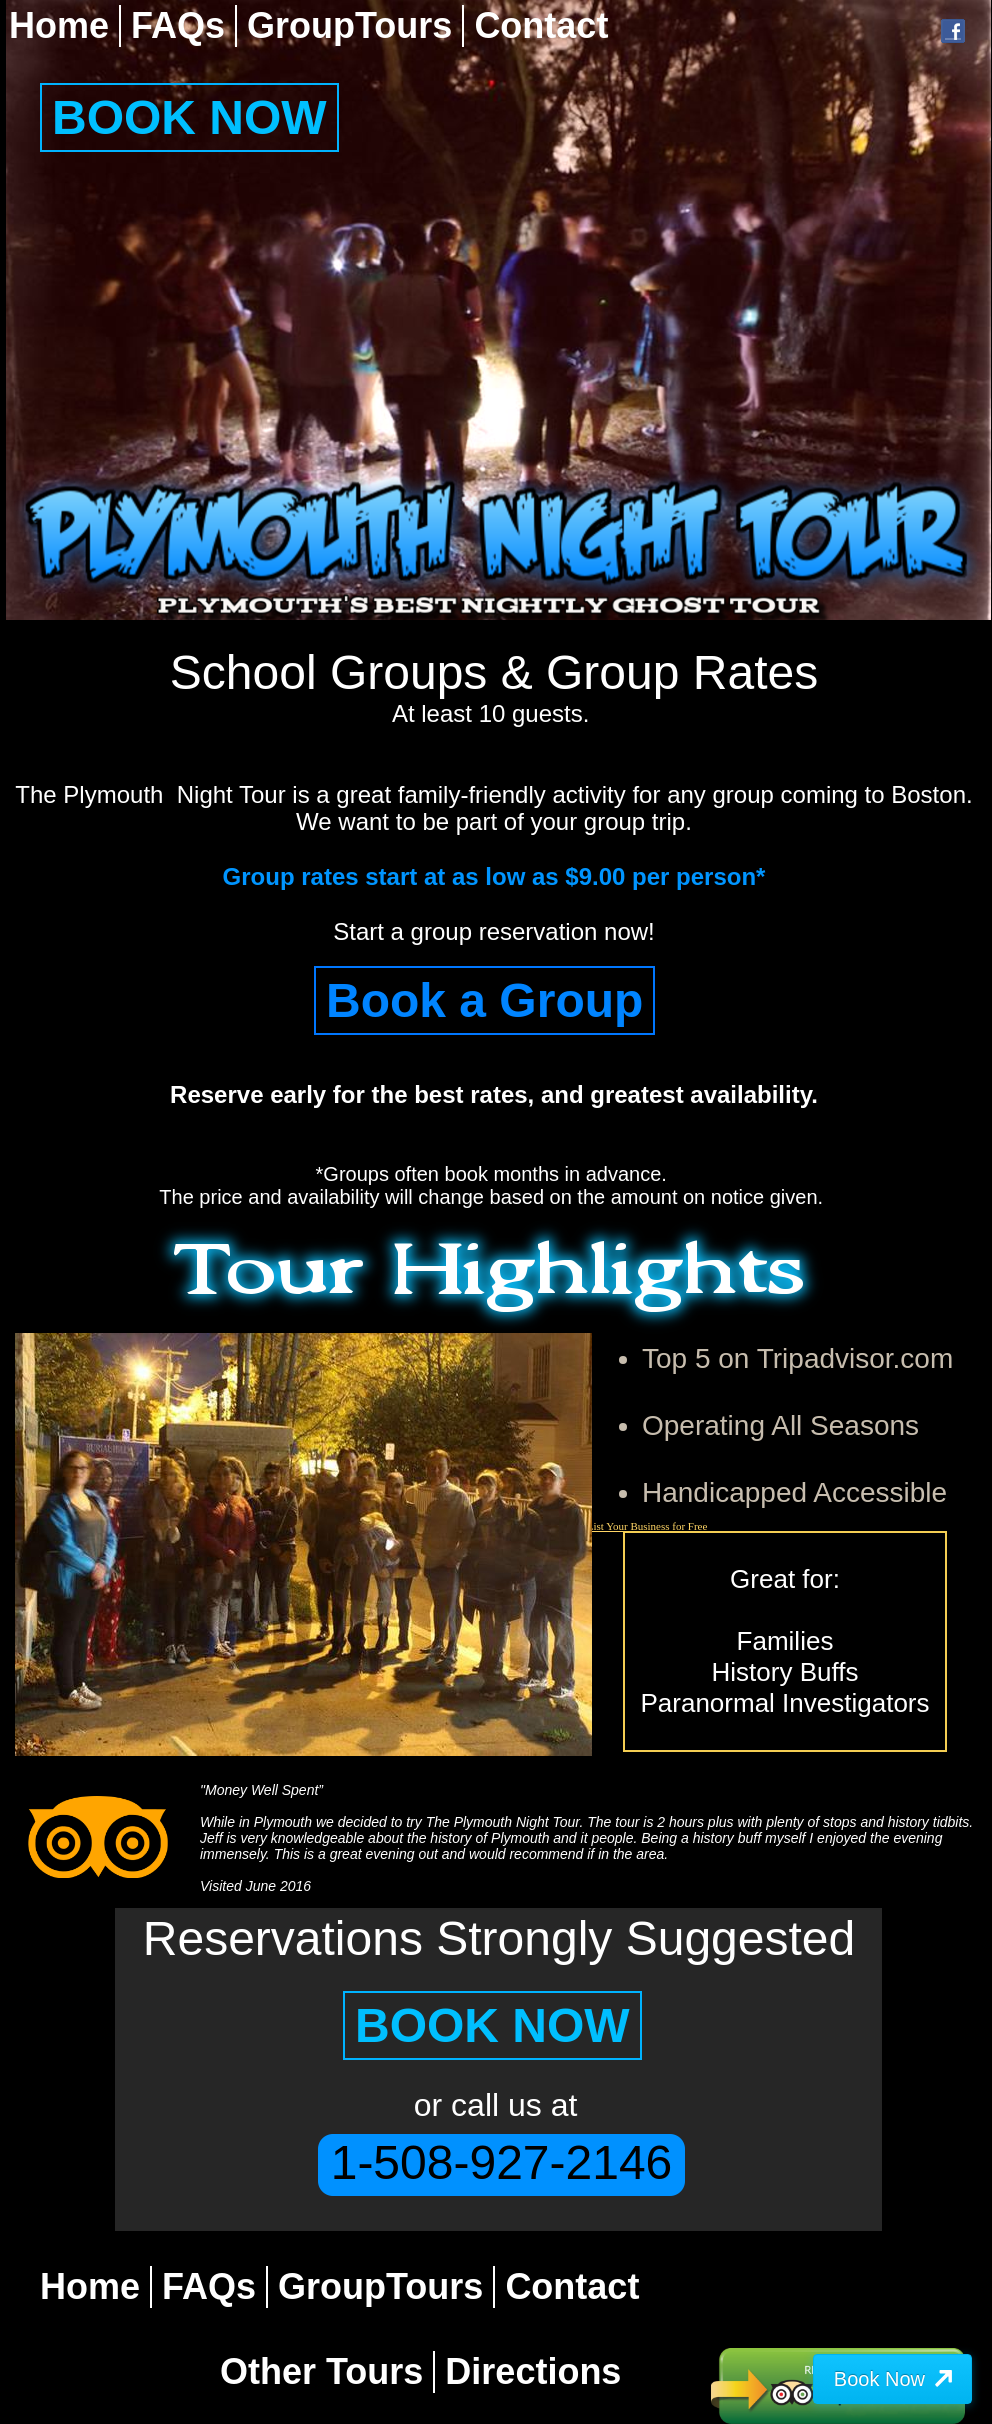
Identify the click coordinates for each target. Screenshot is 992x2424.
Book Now (879, 2379)
